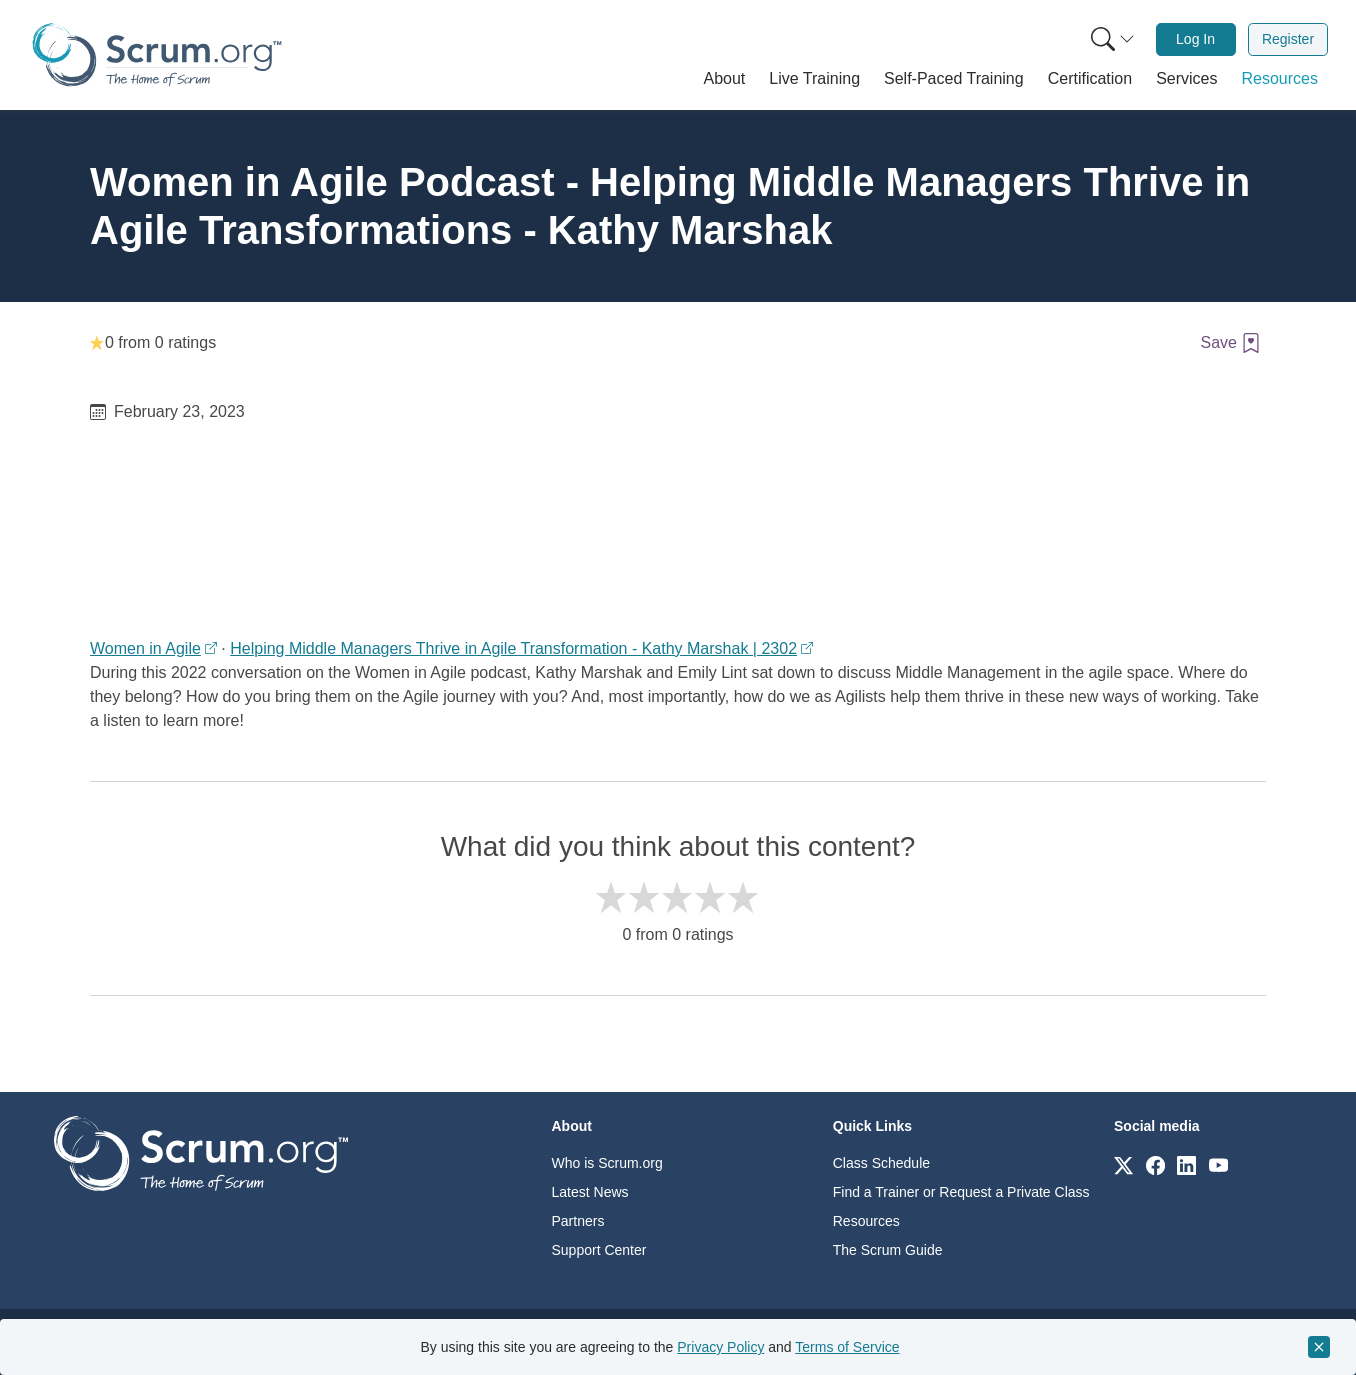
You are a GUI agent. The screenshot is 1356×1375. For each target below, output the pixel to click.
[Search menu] (1113, 39)
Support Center (599, 1250)
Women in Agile (145, 648)
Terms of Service (847, 1347)
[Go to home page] (201, 1152)
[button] (725, 79)
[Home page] (157, 54)
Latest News (590, 1192)
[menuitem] (1111, 39)
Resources (866, 1221)
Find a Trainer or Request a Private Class (961, 1192)
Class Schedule (881, 1163)
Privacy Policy (720, 1347)
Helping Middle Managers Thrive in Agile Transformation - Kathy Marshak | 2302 (513, 648)
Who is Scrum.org (607, 1163)
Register (1288, 39)
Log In (1195, 39)
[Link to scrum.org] (1123, 1164)
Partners (578, 1221)
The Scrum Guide (888, 1250)
